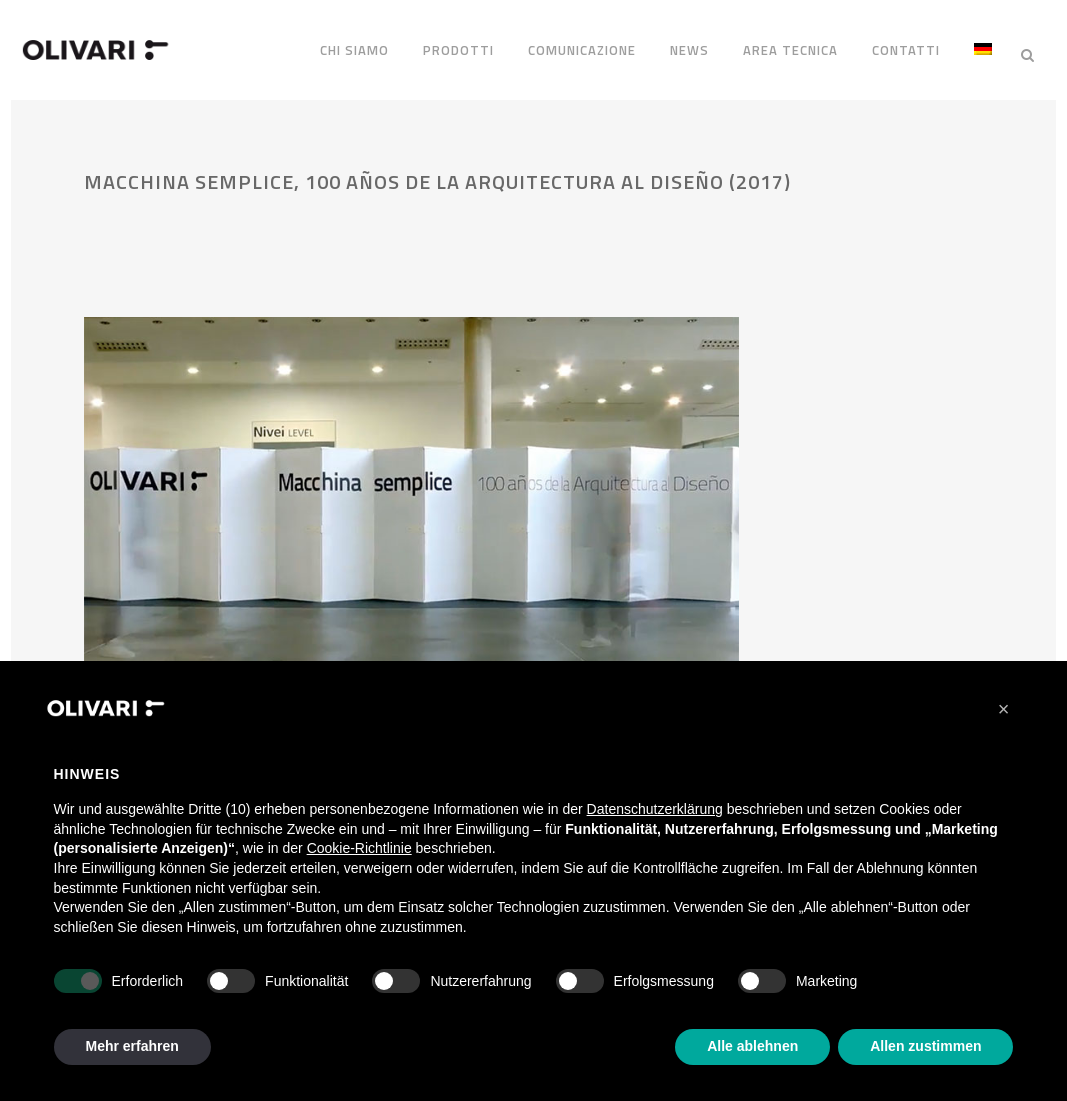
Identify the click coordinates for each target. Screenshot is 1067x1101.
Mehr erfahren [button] (132, 1046)
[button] (1004, 709)
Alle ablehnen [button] (752, 1046)
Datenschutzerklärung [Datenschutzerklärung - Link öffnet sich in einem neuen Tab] (655, 809)
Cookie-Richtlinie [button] (359, 848)
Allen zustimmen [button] (925, 1046)
